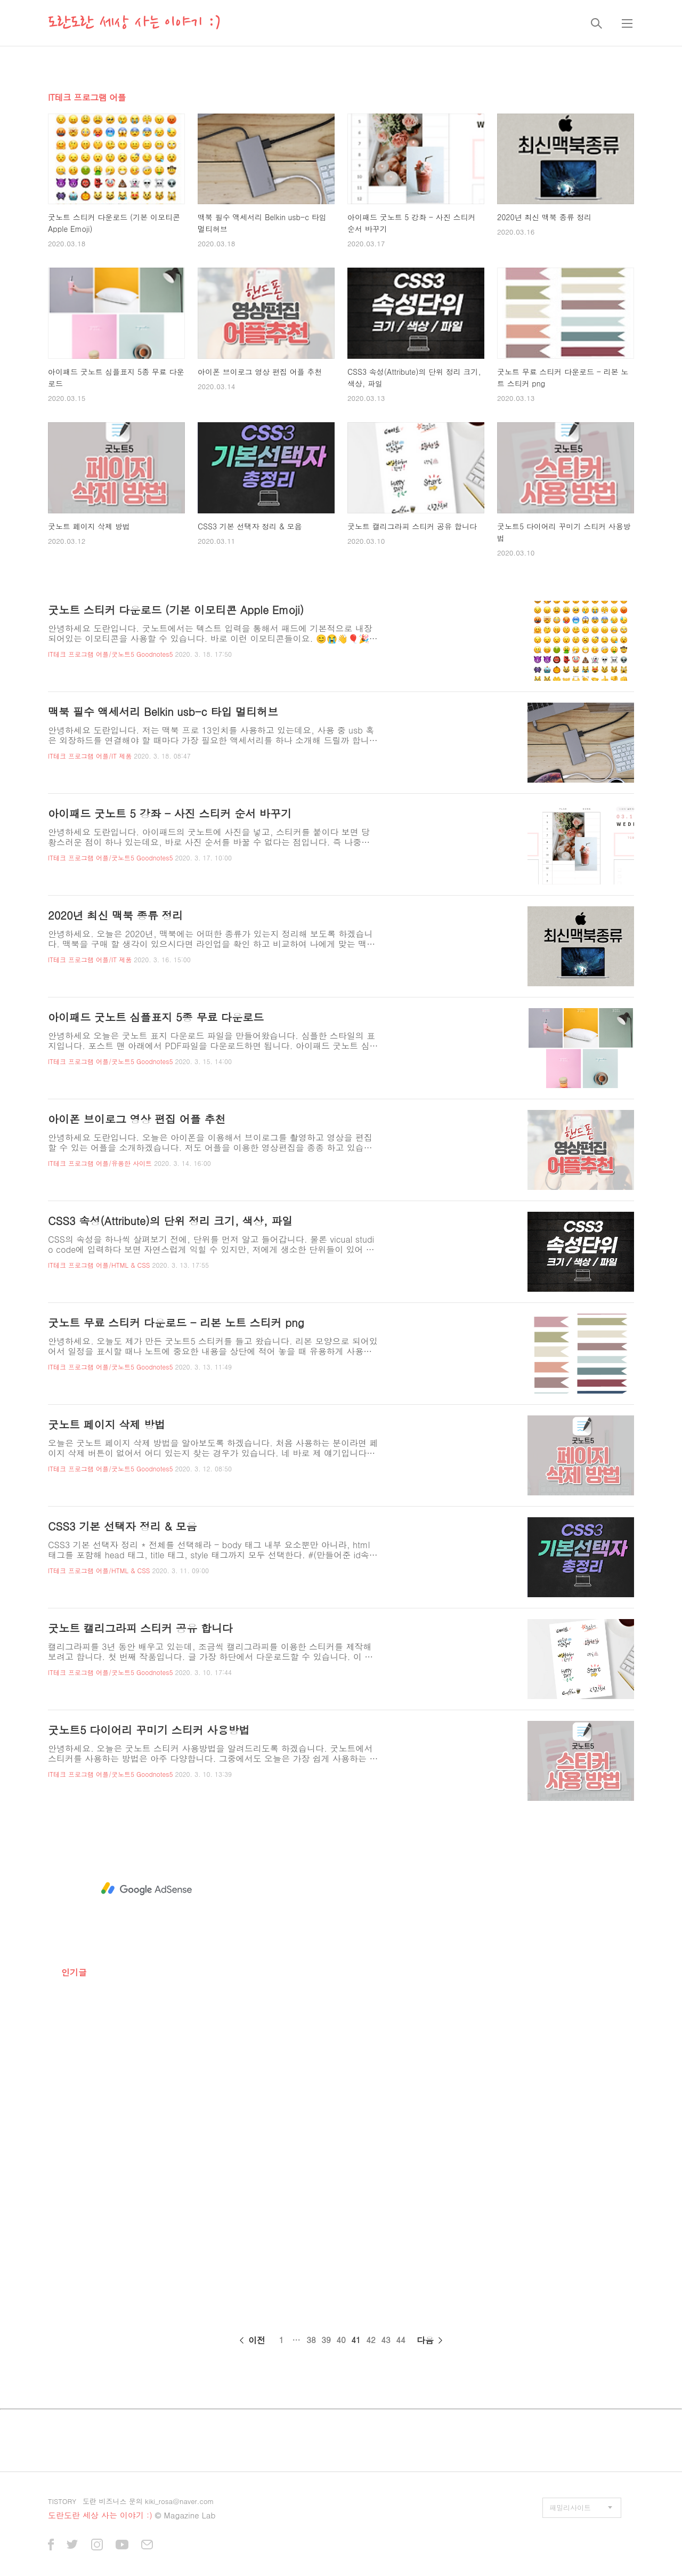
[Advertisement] (146, 1888)
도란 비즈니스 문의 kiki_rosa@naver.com (148, 2501)
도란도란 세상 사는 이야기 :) (134, 23)
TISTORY (62, 2501)
